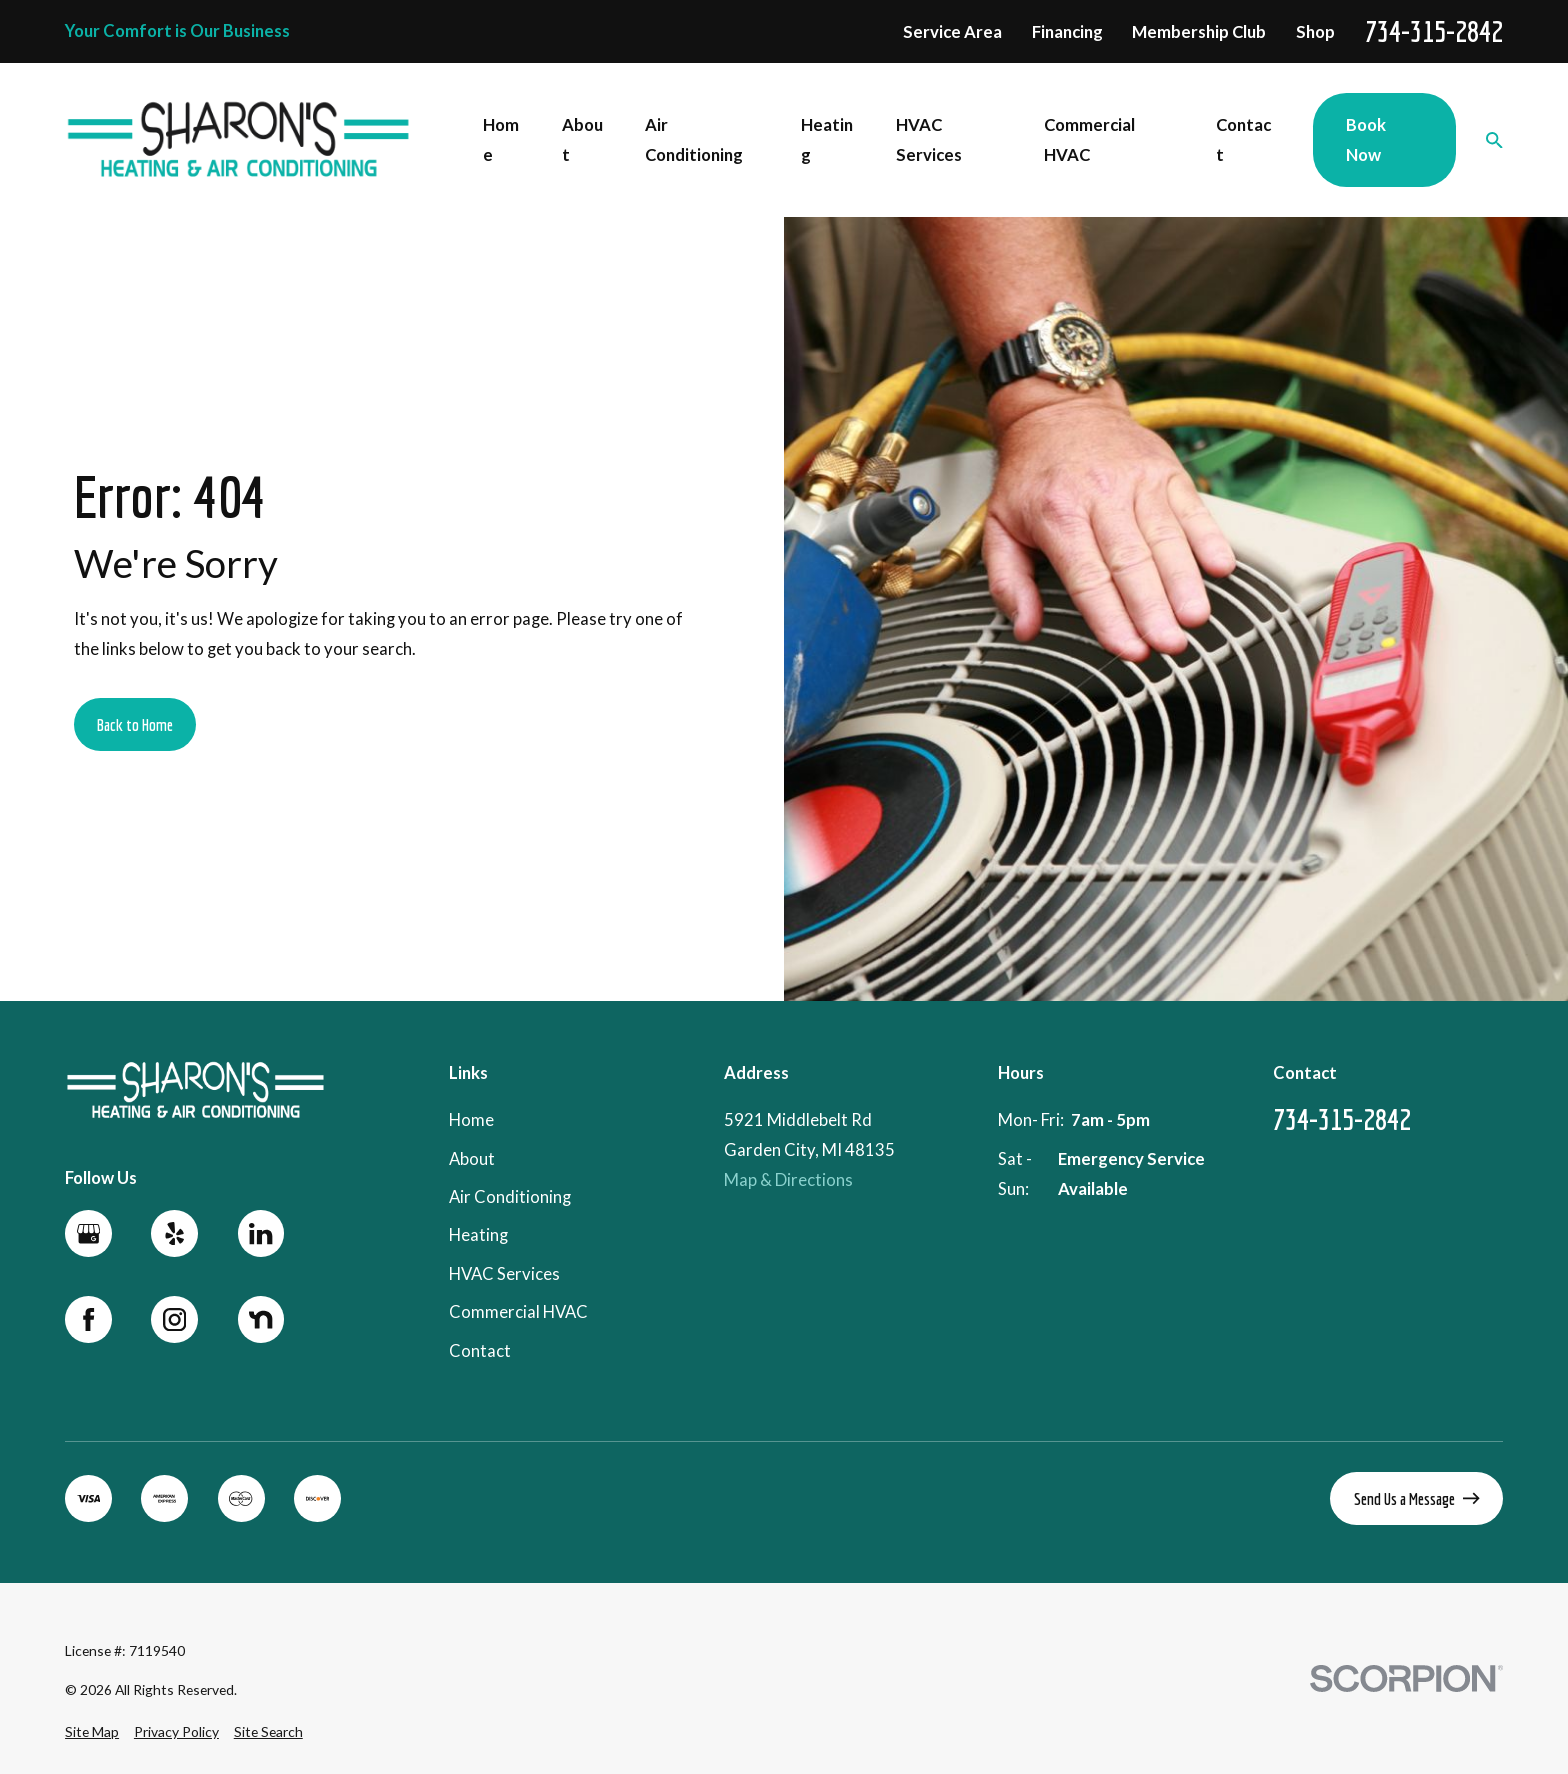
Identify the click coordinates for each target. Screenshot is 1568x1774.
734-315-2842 (1434, 32)
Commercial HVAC (518, 1312)
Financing (1067, 32)
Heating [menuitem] (827, 140)
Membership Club (1199, 32)
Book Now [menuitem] (1366, 140)
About (472, 1159)
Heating (478, 1236)
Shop (1315, 32)
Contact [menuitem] (1243, 140)
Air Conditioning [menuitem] (694, 140)
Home (471, 1121)
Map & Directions (788, 1181)
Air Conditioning (510, 1197)
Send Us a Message (1417, 1498)
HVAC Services (504, 1274)
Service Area (952, 32)
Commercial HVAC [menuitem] (1089, 140)
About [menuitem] (582, 140)
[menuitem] (92, 1731)
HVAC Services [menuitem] (929, 140)
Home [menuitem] (501, 140)
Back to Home (135, 724)
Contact (480, 1351)
